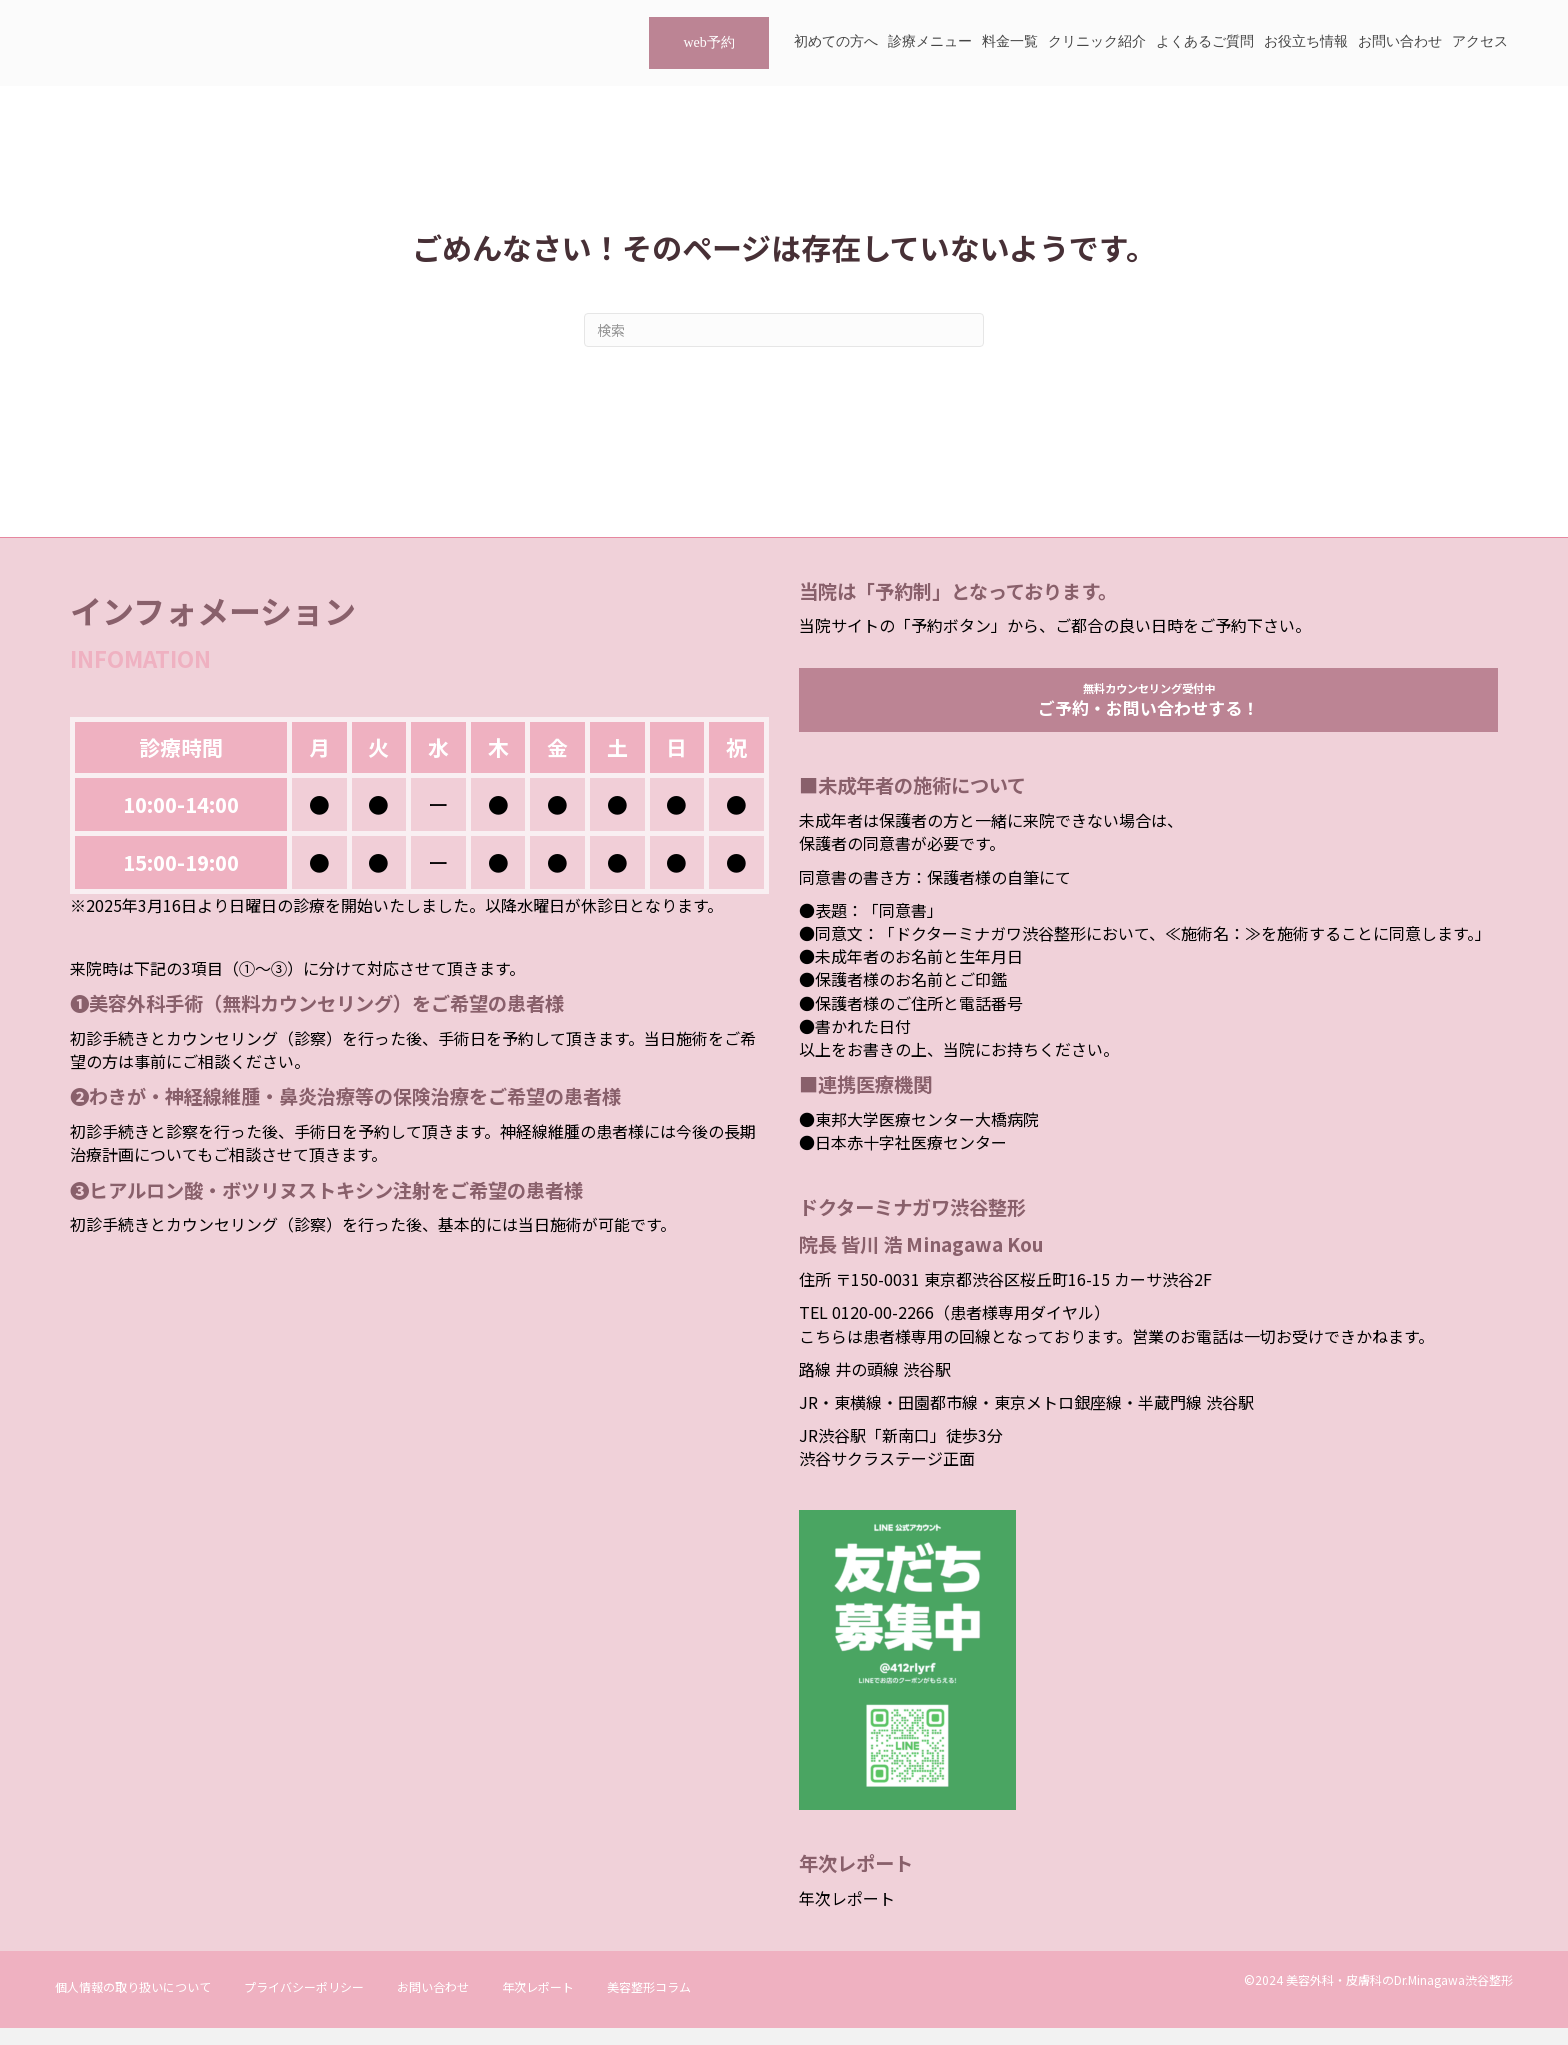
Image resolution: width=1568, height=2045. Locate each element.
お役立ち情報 (1306, 41)
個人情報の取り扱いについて (133, 2003)
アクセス (1480, 41)
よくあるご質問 (1205, 41)
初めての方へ (836, 41)
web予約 (708, 42)
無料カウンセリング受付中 (1149, 708)
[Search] (784, 330)
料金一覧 (1010, 41)
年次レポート (847, 1916)
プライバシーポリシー (304, 2003)
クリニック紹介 (1097, 41)
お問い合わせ (1400, 41)
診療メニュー (930, 41)
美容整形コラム (649, 2003)
